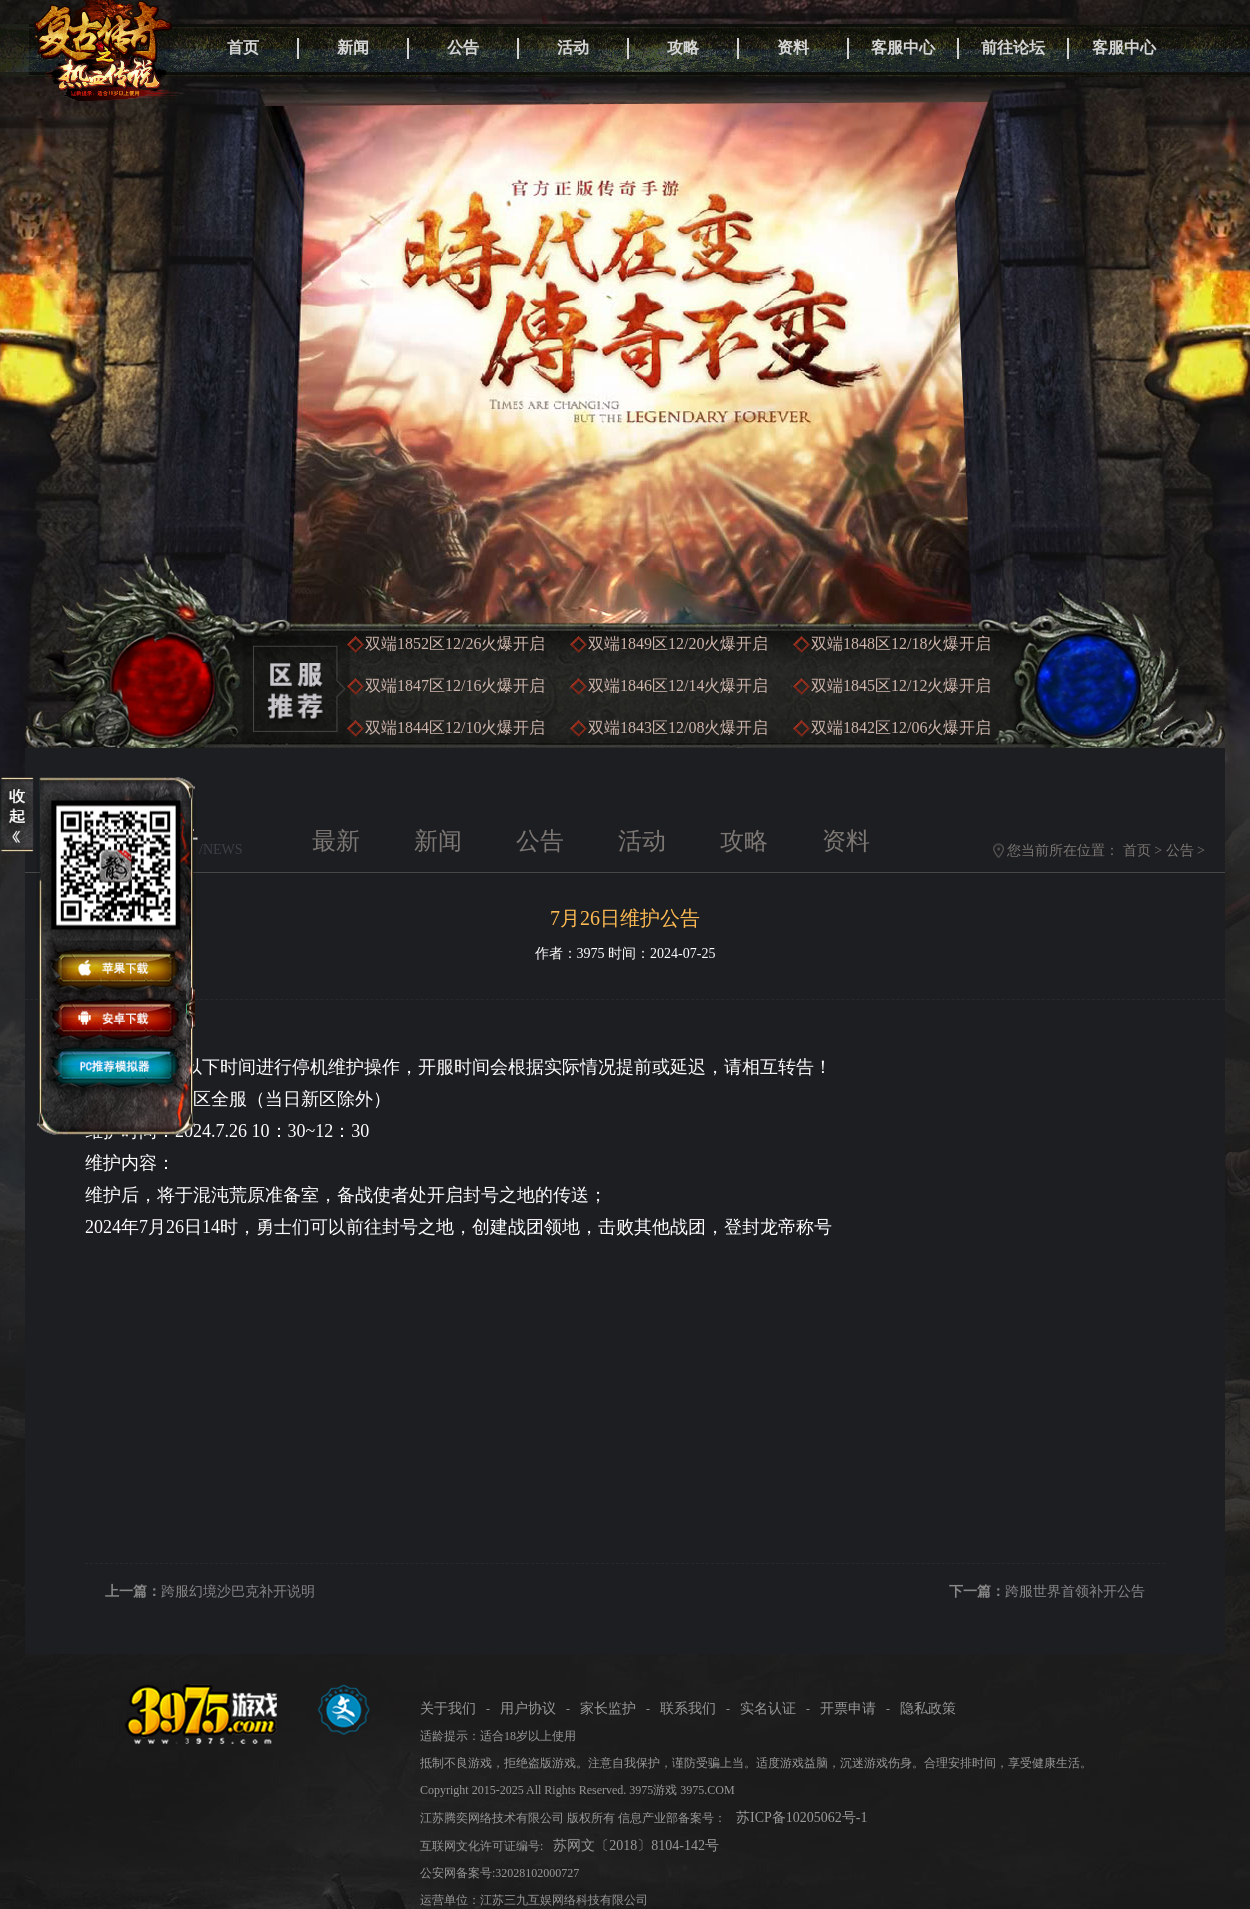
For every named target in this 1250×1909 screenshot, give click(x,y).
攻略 (683, 47)
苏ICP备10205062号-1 (801, 1817)
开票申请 (848, 1708)
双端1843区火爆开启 (678, 727)
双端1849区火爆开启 (678, 643)
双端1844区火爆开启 (455, 727)
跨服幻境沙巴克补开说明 (238, 1591)
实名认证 (768, 1708)
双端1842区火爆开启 (901, 727)
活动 (573, 47)
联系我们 (688, 1708)
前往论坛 (1013, 47)
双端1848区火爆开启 (901, 643)
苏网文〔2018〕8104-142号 (636, 1845)
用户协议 (528, 1708)
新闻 (353, 47)
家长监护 (608, 1708)
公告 (463, 47)
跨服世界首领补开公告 (1075, 1591)
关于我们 (448, 1708)
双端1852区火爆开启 (455, 643)
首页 (243, 47)
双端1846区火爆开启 (678, 685)
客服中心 (903, 47)
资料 (793, 47)
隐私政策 (928, 1708)
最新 (336, 841)
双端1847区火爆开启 (455, 685)
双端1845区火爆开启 (901, 685)
